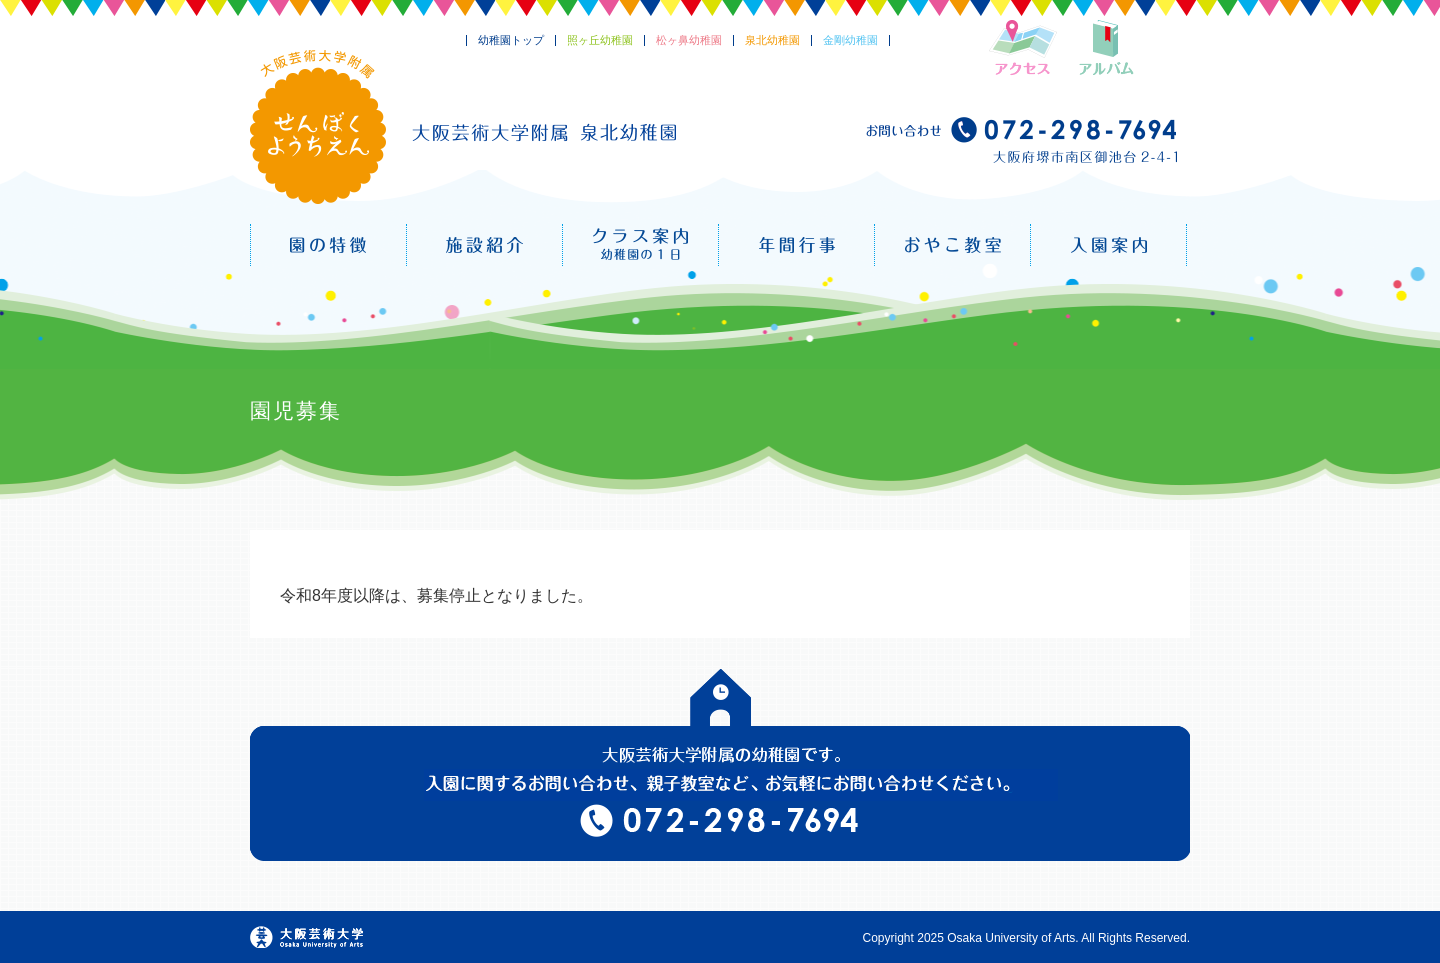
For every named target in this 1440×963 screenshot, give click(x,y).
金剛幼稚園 (850, 40)
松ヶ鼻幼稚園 (689, 40)
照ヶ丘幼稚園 (600, 40)
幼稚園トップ (511, 40)
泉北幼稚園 (772, 40)
